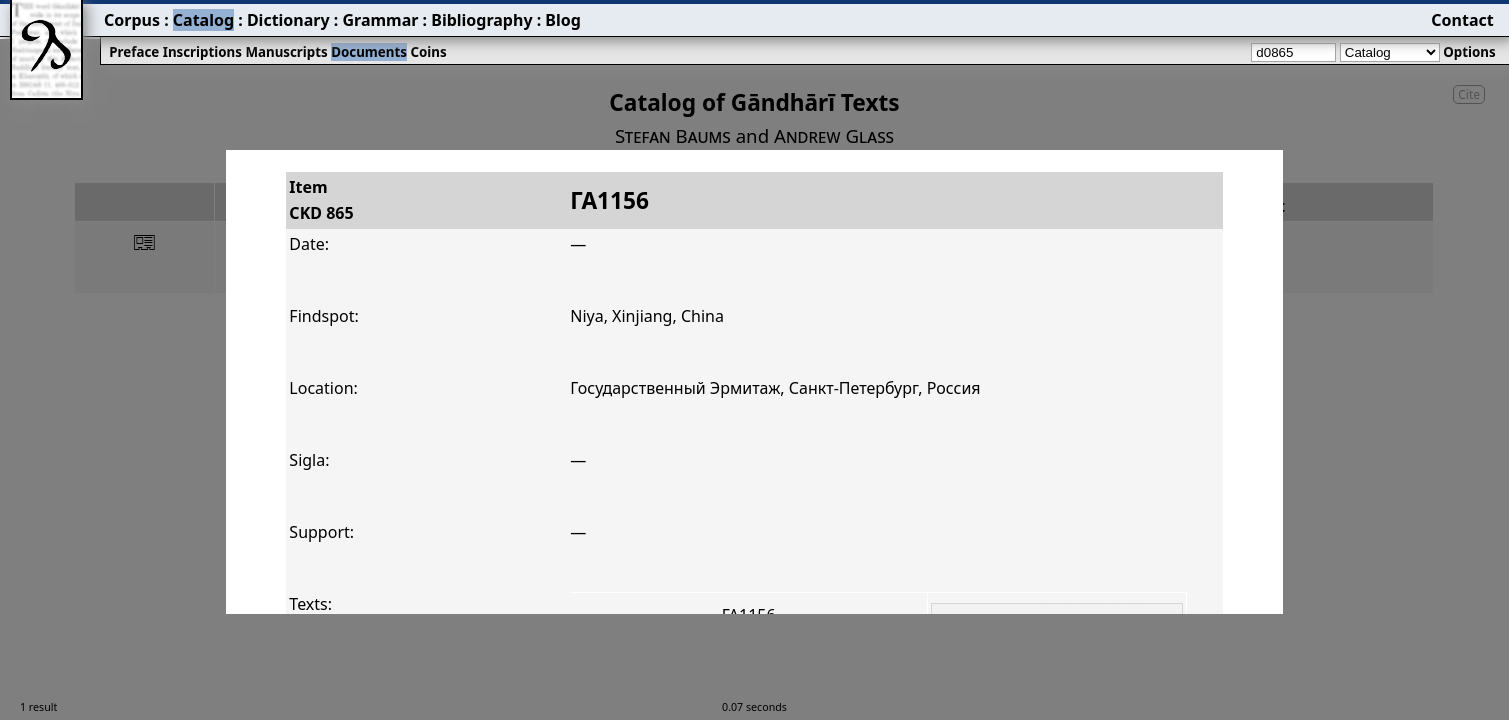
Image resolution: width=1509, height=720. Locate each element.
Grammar (380, 20)
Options (1469, 52)
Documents (369, 52)
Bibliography (481, 20)
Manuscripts (286, 52)
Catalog (203, 20)
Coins (428, 52)
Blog (563, 20)
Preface (134, 52)
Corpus (132, 20)
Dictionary (288, 20)
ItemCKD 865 (321, 200)
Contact (1462, 20)
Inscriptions (202, 52)
